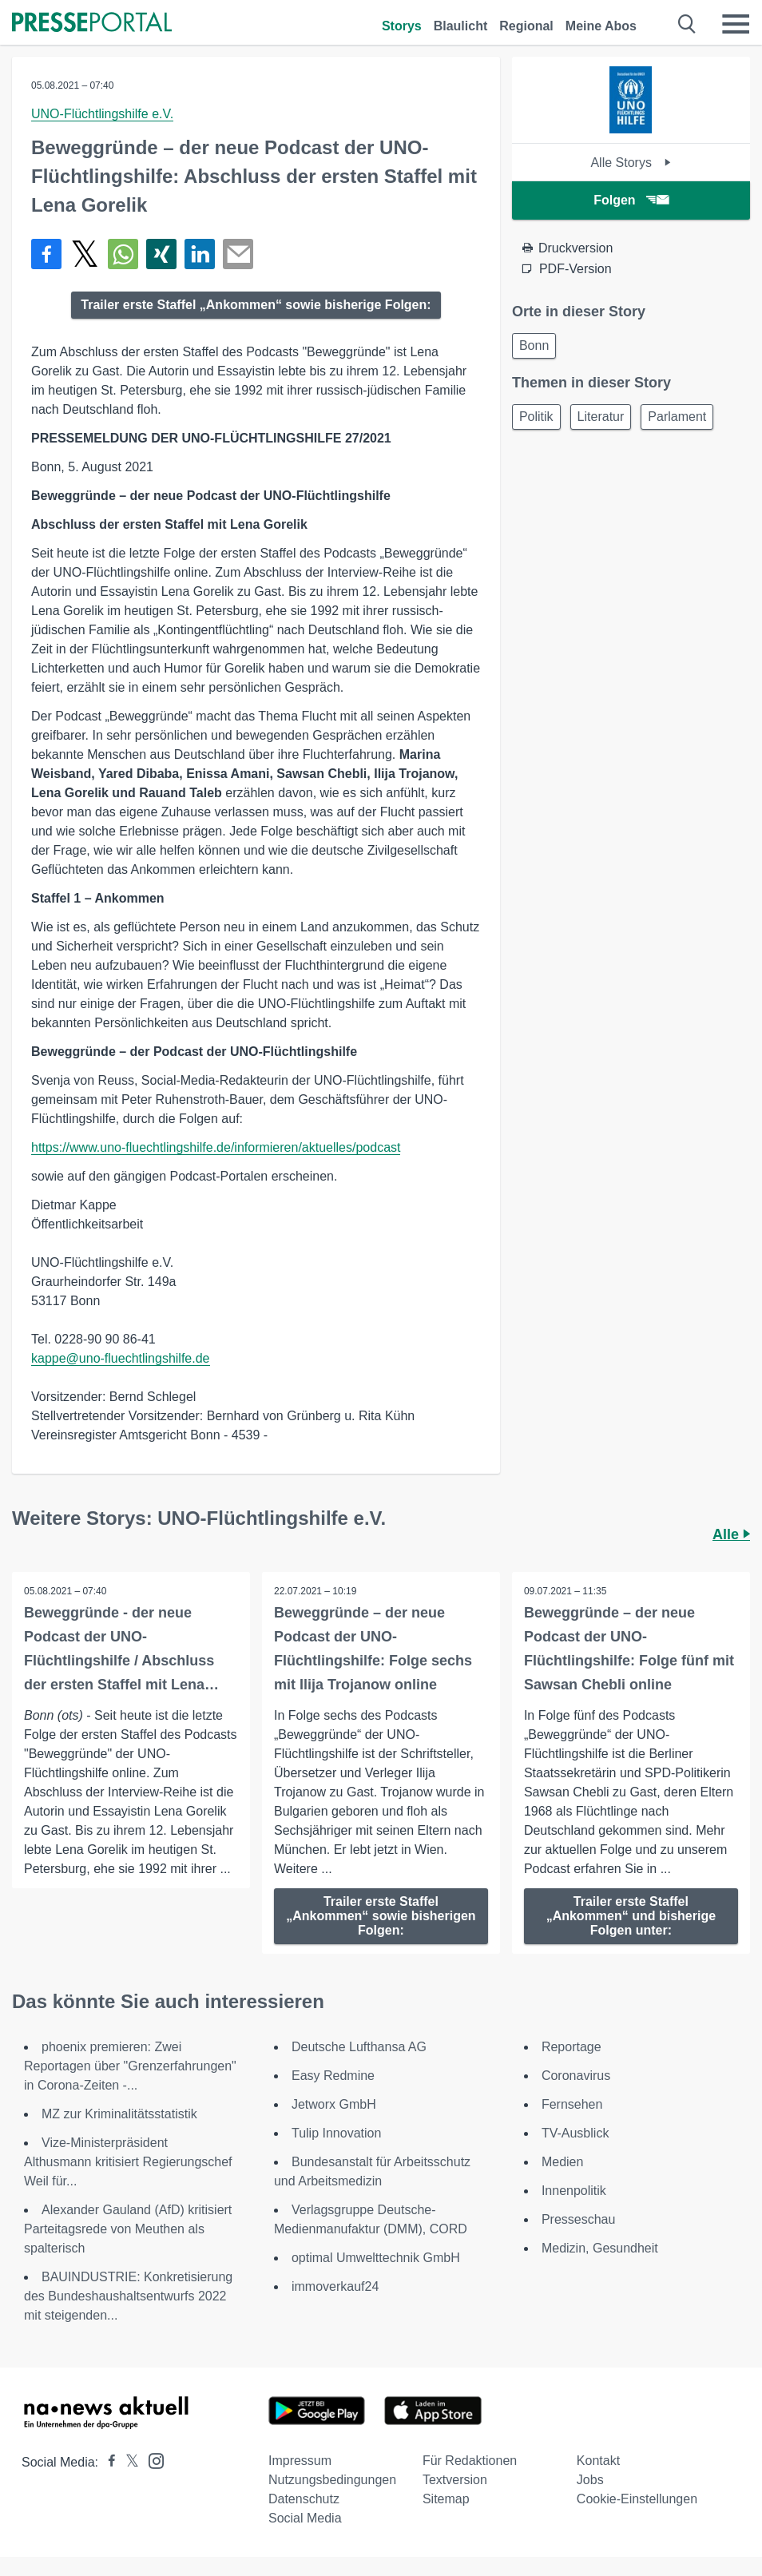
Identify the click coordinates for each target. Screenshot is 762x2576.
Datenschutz (303, 2499)
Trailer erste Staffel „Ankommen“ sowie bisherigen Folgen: (380, 1916)
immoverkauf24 (335, 2286)
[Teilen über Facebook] (46, 254)
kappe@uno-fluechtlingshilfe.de (120, 1358)
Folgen (630, 200)
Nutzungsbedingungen (332, 2480)
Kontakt (598, 2460)
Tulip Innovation (336, 2133)
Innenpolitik (574, 2190)
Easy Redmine (333, 2075)
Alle (731, 1534)
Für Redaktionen (470, 2460)
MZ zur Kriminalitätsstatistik (119, 2114)
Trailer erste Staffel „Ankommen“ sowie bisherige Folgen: (256, 305)
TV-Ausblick (575, 2133)
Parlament (677, 416)
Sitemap (446, 2499)
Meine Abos (601, 26)
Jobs (590, 2480)
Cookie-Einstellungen (637, 2499)
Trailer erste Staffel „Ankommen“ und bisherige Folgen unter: (631, 1916)
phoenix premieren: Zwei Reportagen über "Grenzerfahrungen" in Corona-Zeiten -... (130, 2066)
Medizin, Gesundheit (600, 2248)
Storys (402, 26)
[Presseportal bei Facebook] (107, 2462)
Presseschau (579, 2219)
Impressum (299, 2460)
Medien (562, 2162)
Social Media (305, 2518)
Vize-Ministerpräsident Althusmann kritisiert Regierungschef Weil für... (128, 2162)
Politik (536, 416)
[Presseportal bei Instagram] (151, 2460)
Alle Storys (630, 162)
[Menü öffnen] (735, 24)
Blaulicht (461, 26)
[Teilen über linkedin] (200, 254)
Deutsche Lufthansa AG (359, 2047)
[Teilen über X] (84, 254)
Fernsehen (572, 2104)
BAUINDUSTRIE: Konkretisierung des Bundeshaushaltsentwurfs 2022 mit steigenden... (128, 2296)
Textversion (455, 2480)
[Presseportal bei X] (127, 2462)
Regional (526, 26)
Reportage (571, 2047)
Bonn (534, 345)
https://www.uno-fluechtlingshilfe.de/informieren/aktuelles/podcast (215, 1147)
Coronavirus (576, 2075)
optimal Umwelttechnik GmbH (376, 2257)
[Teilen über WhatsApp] (123, 254)
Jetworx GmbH (334, 2104)
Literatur (601, 416)
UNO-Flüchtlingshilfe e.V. (102, 114)
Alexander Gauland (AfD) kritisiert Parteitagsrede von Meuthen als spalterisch (128, 2229)
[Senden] (238, 254)
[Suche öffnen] (687, 24)
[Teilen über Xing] (161, 254)
